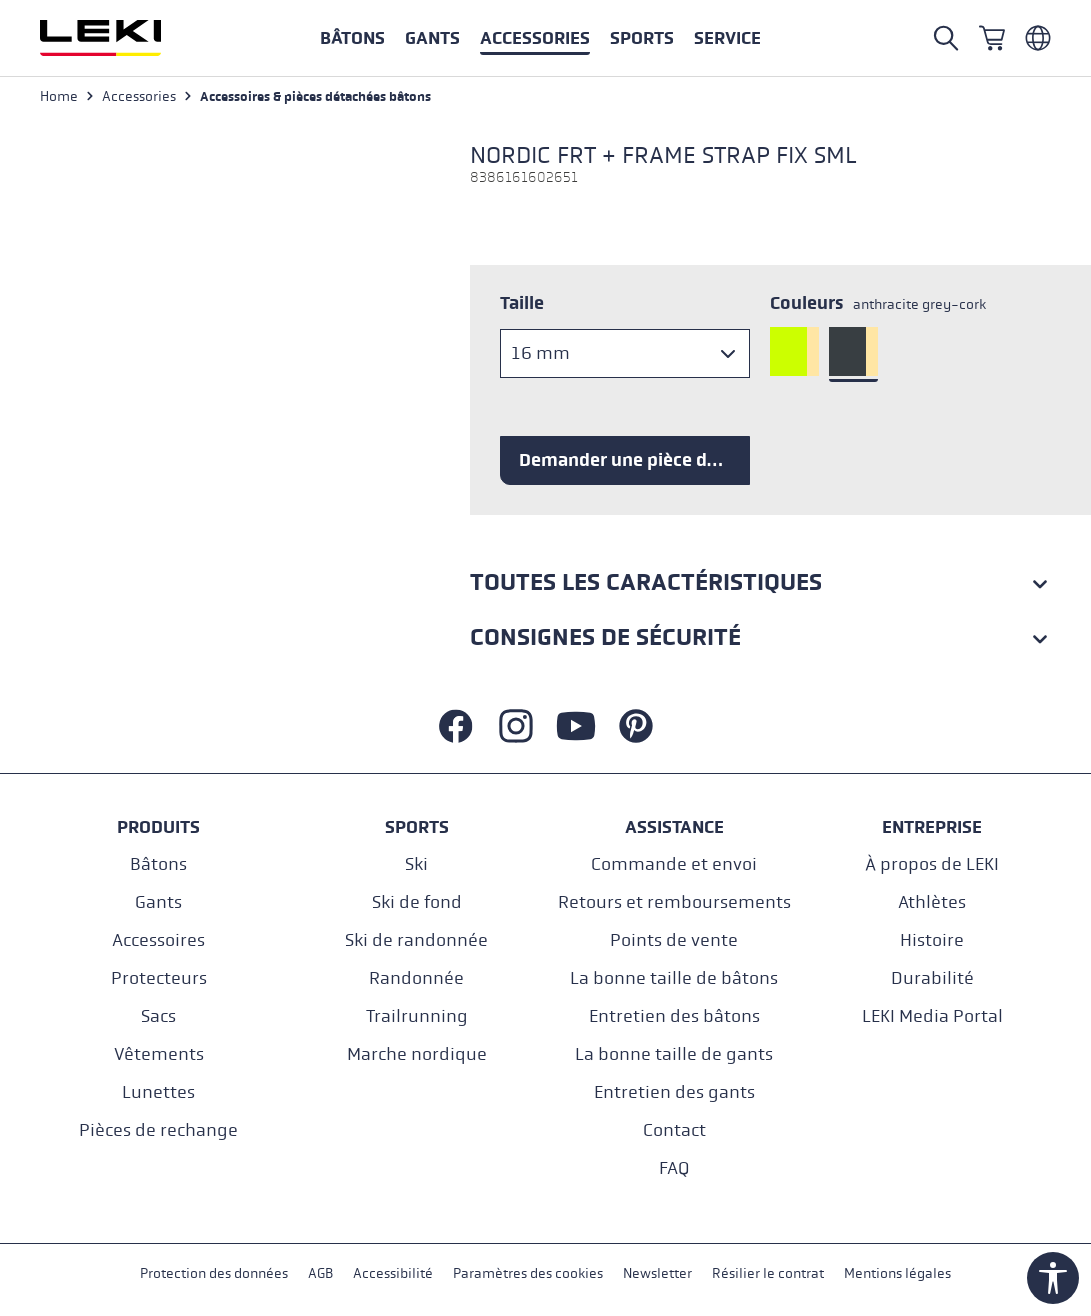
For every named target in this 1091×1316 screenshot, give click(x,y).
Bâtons (158, 864)
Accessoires (158, 940)
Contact (674, 1130)
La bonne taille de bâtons (674, 978)
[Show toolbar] (1053, 1278)
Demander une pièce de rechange (634, 460)
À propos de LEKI (932, 864)
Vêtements (159, 1054)
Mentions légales (897, 1274)
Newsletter (657, 1274)
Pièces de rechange (158, 1130)
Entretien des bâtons (674, 1016)
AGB (320, 1274)
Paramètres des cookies (528, 1274)
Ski (416, 864)
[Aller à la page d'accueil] (122, 38)
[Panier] (992, 38)
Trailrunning (417, 1016)
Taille (522, 303)
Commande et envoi (674, 864)
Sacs (158, 1016)
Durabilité (932, 978)
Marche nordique (417, 1054)
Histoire (932, 940)
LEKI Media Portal (932, 1016)
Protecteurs (159, 978)
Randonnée (416, 978)
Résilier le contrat (768, 1274)
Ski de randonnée (416, 940)
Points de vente (674, 940)
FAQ (674, 1168)
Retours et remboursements (674, 902)
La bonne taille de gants (674, 1054)
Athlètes (932, 902)
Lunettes (158, 1092)
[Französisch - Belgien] (1038, 38)
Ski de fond (417, 902)
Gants (158, 902)
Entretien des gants (674, 1092)
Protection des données (214, 1274)
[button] (642, 38)
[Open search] (946, 38)
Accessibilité (393, 1274)
